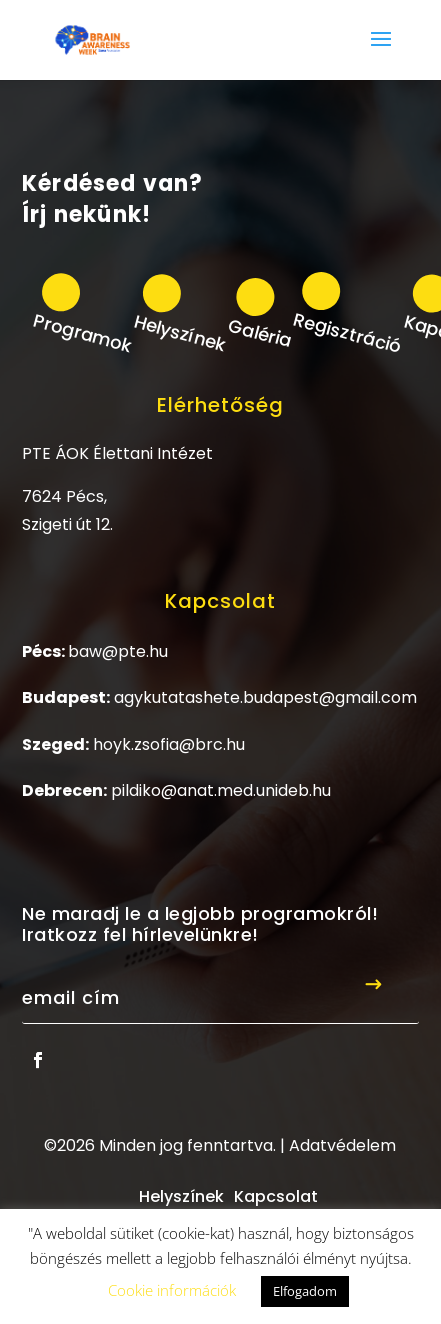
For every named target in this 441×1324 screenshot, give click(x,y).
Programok (83, 332)
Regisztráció (348, 332)
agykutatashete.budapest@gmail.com (265, 697)
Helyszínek (180, 332)
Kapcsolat (276, 1196)
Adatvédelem (342, 1145)
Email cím (71, 998)
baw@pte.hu (118, 651)
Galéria (259, 332)
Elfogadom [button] (305, 1291)
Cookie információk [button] (172, 1290)
